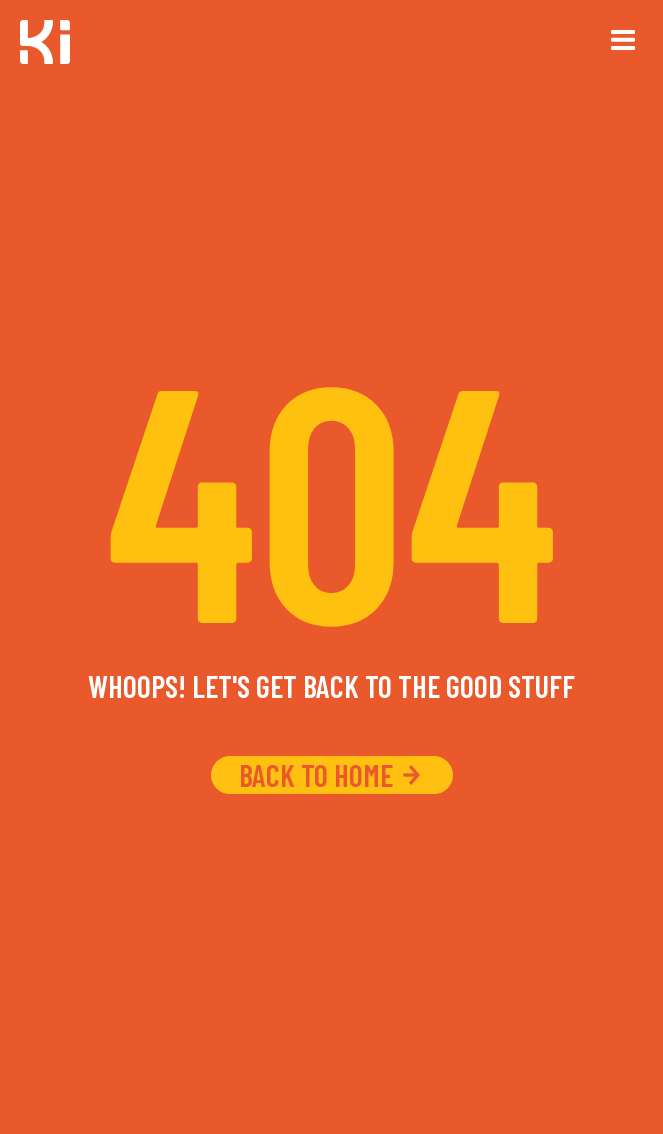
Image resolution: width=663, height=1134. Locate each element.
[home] (45, 44)
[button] (623, 40)
